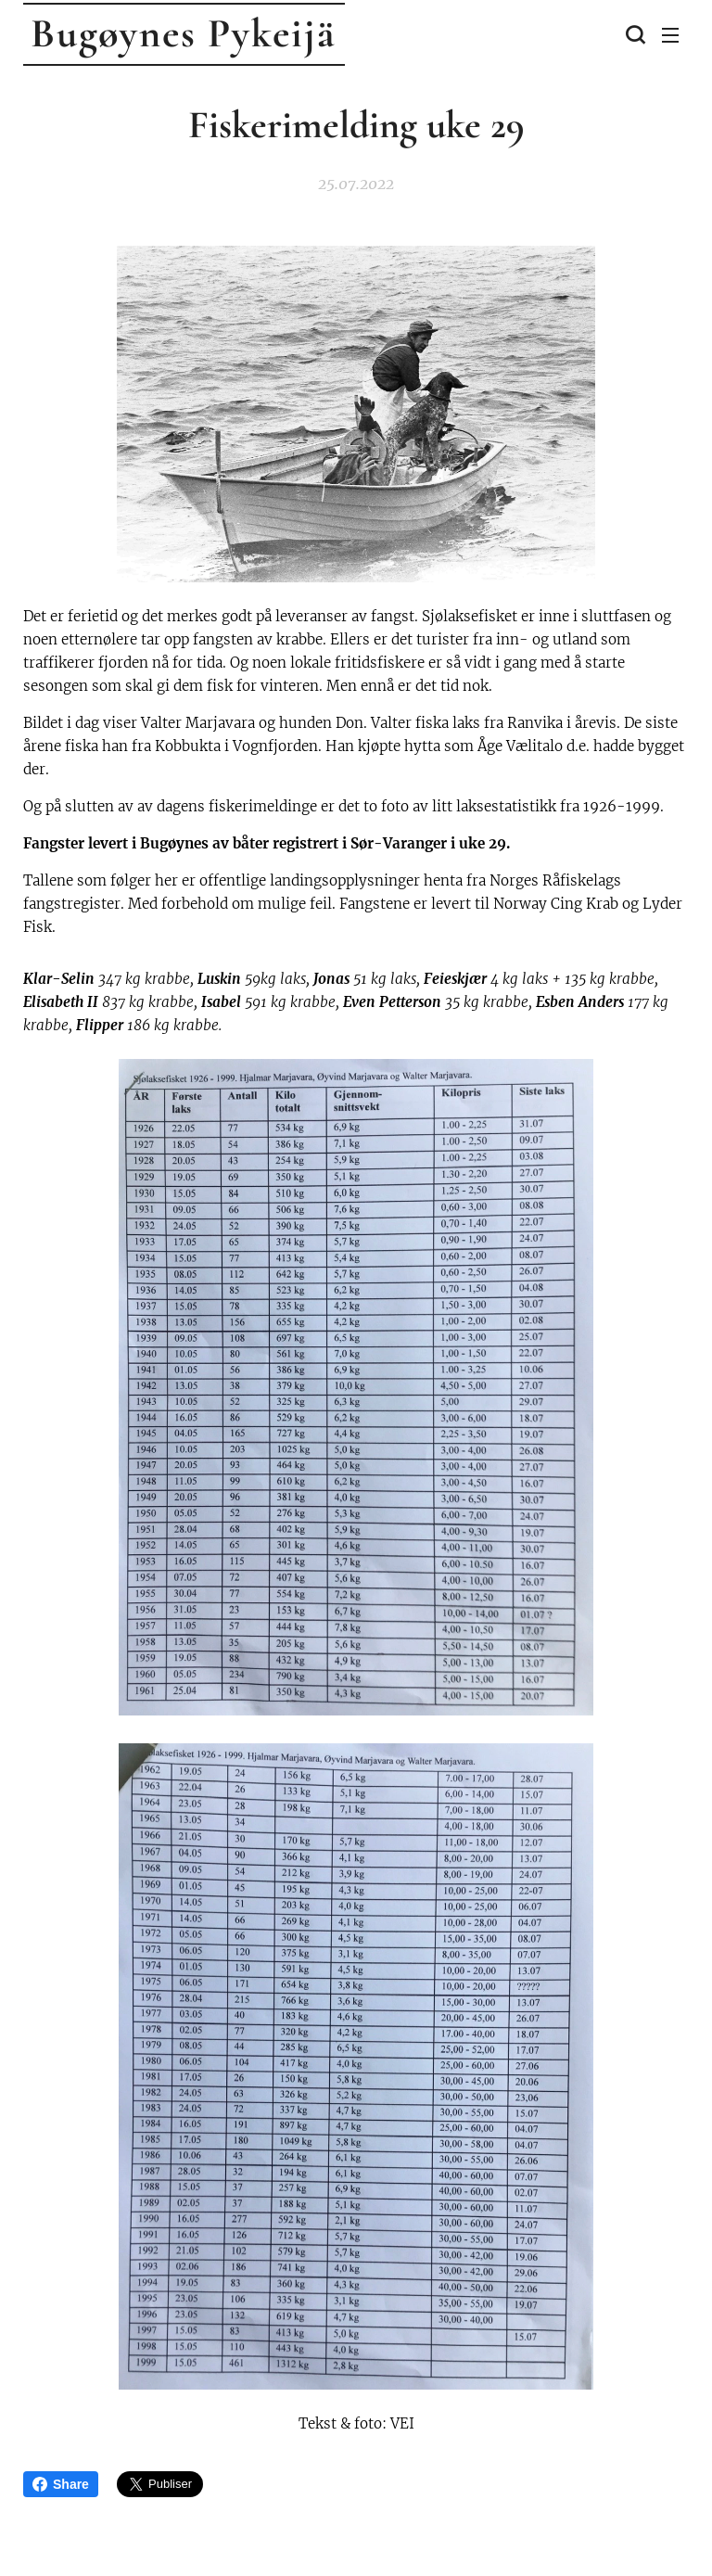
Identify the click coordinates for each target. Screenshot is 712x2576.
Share (60, 2484)
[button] (633, 34)
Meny (670, 35)
